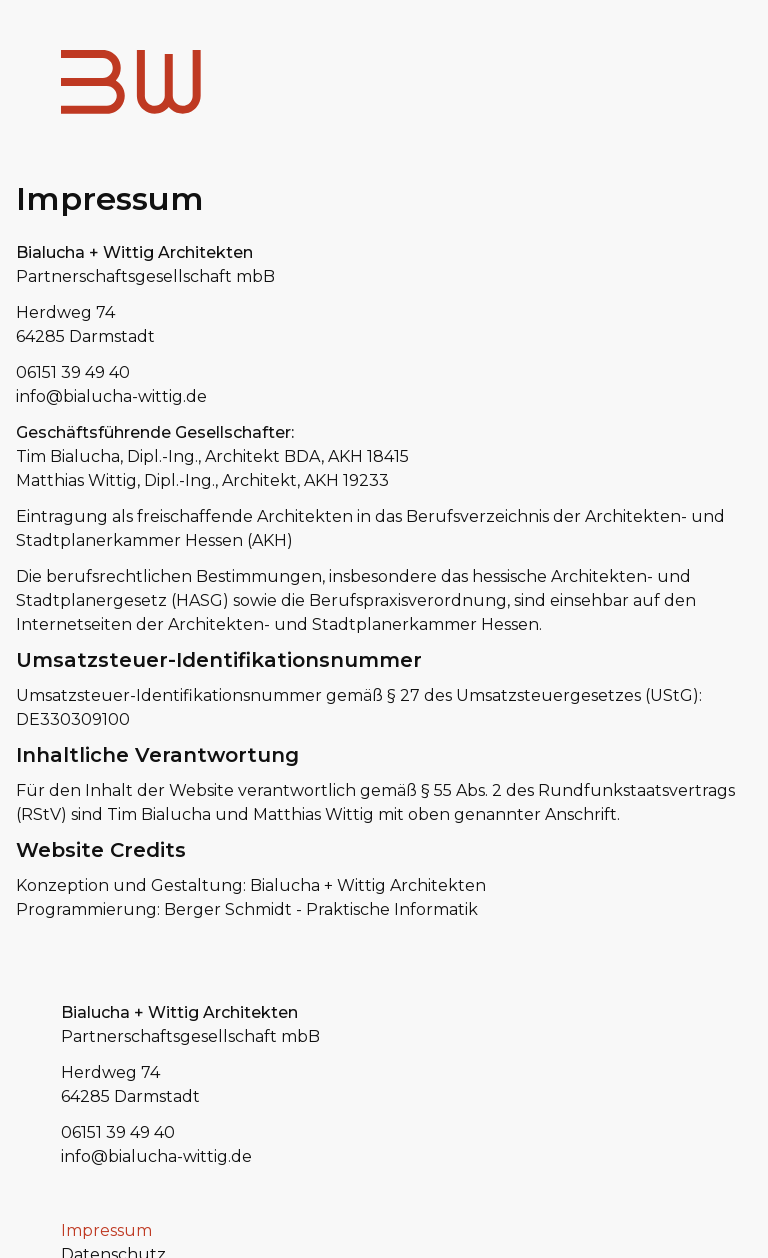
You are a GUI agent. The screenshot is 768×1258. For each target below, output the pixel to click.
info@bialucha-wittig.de (111, 396)
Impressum (106, 1230)
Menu (684, 73)
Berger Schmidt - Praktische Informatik (321, 909)
